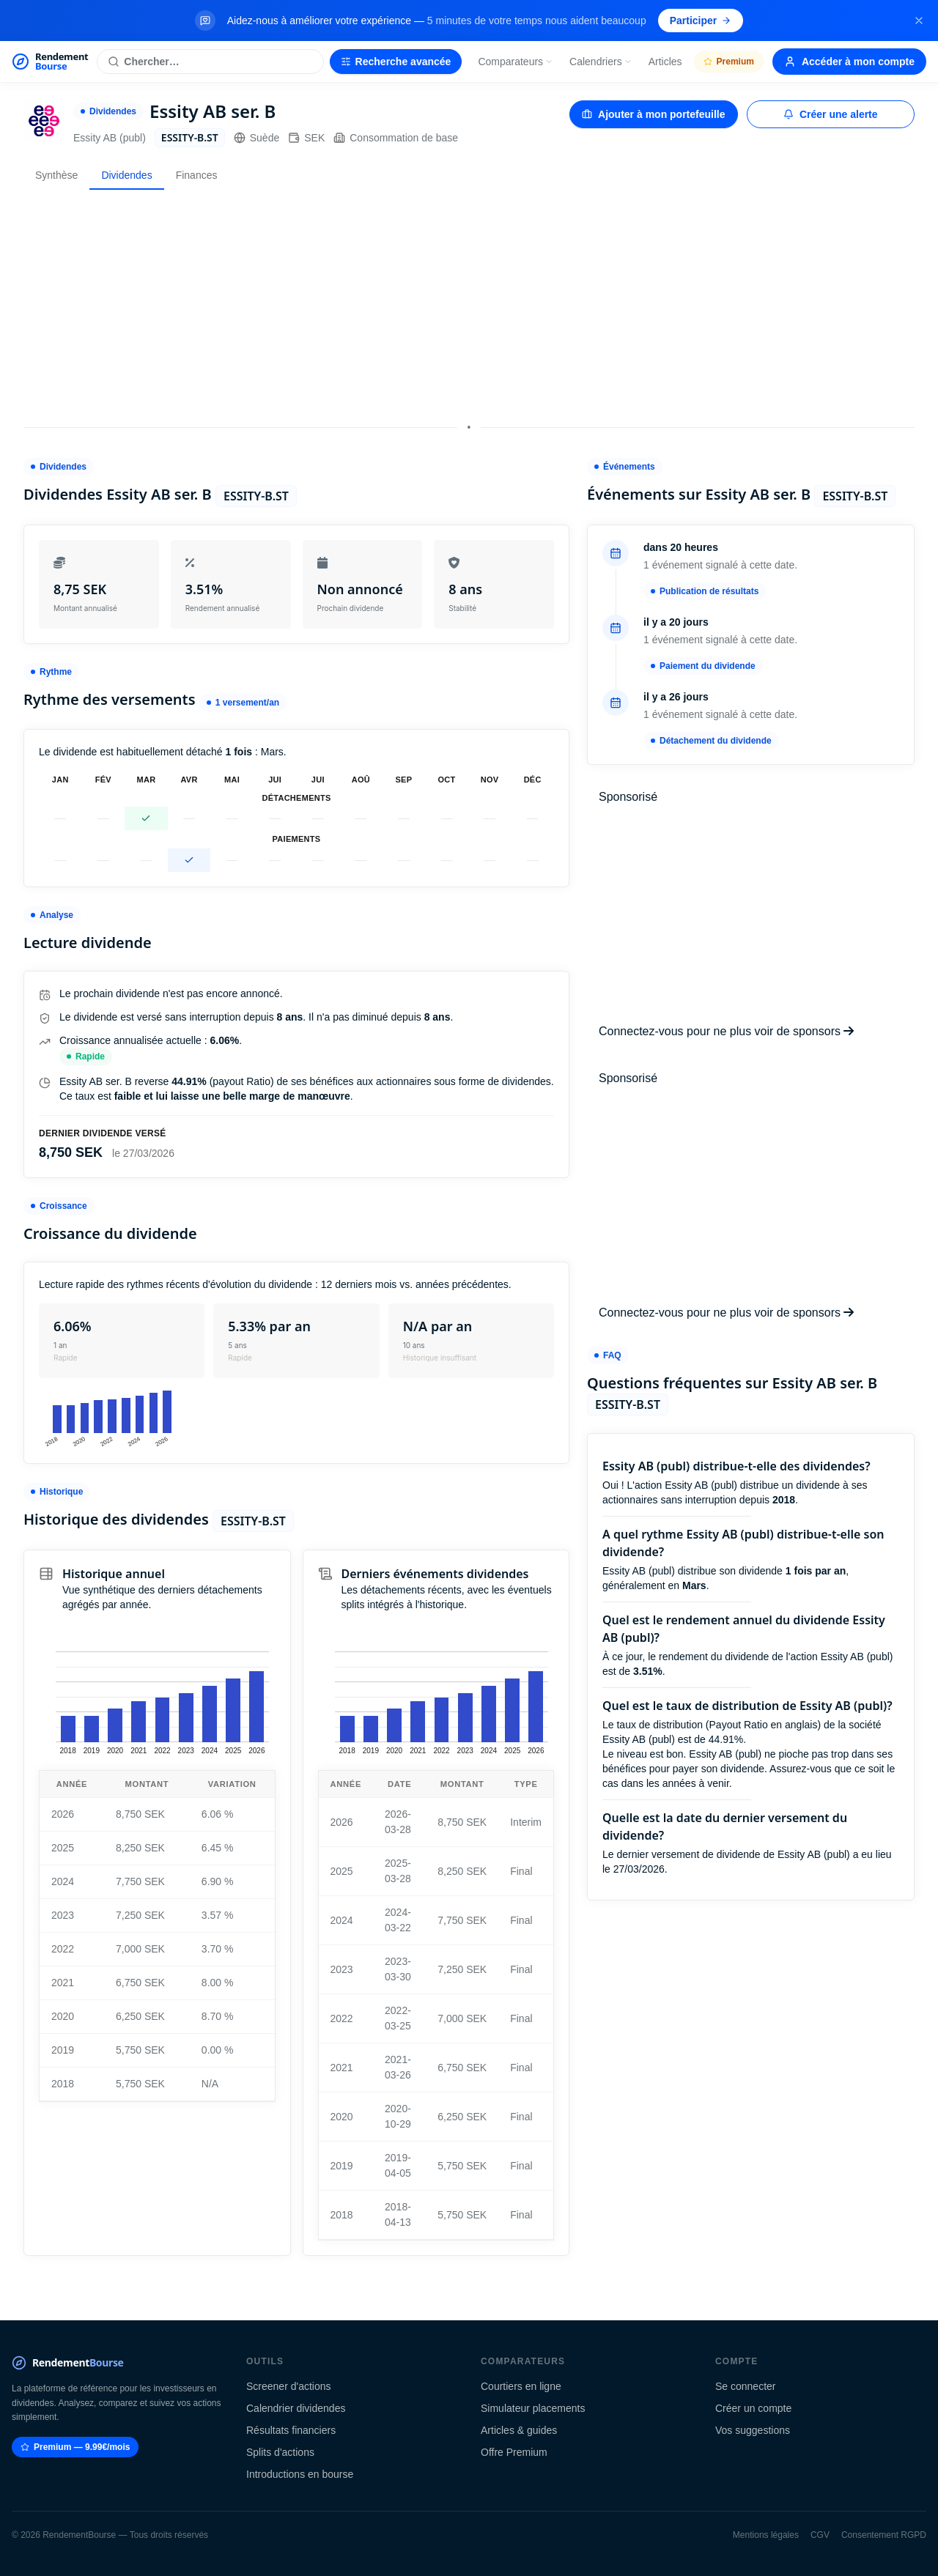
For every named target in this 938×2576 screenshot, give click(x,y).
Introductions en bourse (299, 2474)
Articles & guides (519, 2430)
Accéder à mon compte (849, 61)
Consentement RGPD (883, 2535)
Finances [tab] (197, 175)
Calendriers (600, 61)
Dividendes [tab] (126, 175)
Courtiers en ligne (521, 2386)
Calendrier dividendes (295, 2408)
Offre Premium (514, 2452)
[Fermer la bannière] (919, 20)
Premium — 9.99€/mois (75, 2447)
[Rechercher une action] (210, 61)
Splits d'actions (280, 2452)
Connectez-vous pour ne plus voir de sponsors (726, 1031)
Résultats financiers (291, 2430)
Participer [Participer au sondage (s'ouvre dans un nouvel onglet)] (701, 20)
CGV (820, 2535)
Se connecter (745, 2386)
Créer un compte (753, 2408)
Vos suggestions (752, 2430)
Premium (729, 61)
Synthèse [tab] (56, 175)
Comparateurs (515, 61)
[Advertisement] (469, 304)
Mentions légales (766, 2535)
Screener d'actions (288, 2386)
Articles (665, 61)
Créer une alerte (830, 114)
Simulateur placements (533, 2408)
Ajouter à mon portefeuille (653, 114)
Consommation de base (395, 138)
